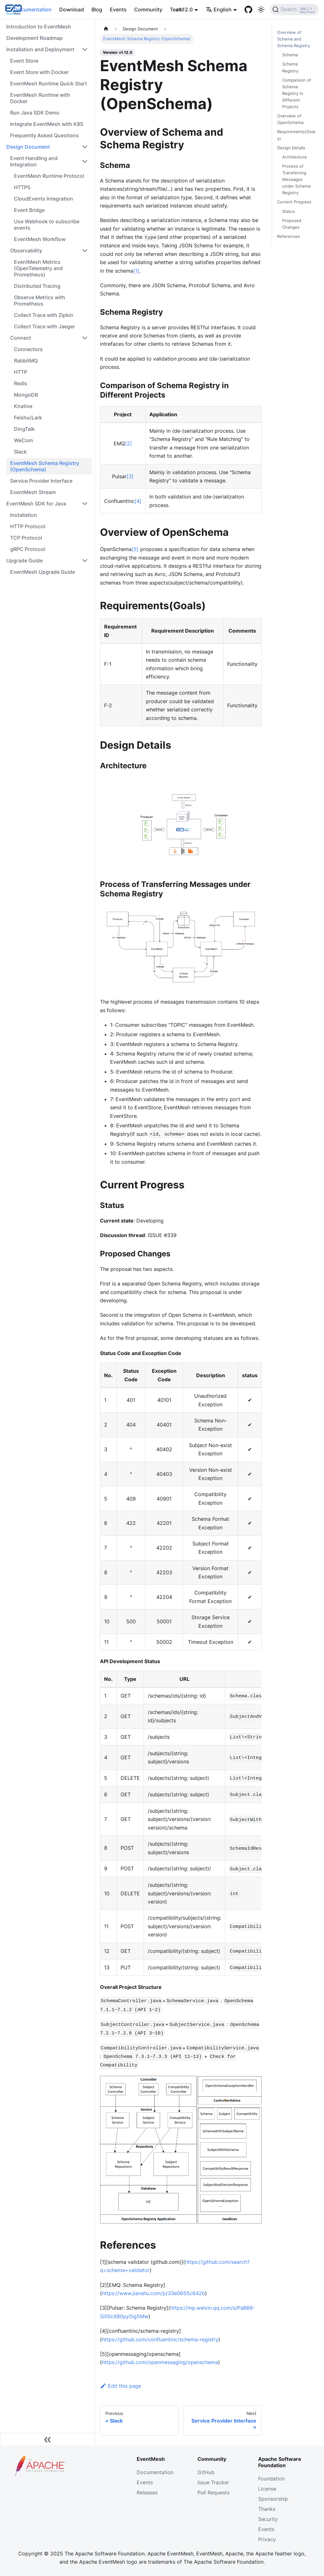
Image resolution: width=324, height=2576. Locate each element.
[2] (128, 443)
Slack (20, 452)
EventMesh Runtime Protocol (49, 176)
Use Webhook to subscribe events (46, 224)
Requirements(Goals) (296, 135)
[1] (136, 271)
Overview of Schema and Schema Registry (293, 39)
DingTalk (24, 429)
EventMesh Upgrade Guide (42, 572)
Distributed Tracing (37, 286)
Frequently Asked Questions (44, 135)
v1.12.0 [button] (184, 9)
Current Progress (294, 202)
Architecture (294, 157)
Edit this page (120, 2386)
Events (118, 9)
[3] (130, 476)
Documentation (33, 9)
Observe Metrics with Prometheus (39, 300)
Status (288, 211)
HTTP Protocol (27, 526)
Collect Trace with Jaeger (44, 326)
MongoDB (26, 395)
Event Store (24, 61)
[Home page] (106, 29)
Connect (20, 338)
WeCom (23, 440)
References (288, 236)
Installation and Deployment (40, 49)
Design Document (28, 147)
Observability (26, 250)
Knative (23, 406)
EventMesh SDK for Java (36, 503)
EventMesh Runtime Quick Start (48, 83)
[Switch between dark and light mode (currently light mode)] (261, 9)
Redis (20, 383)
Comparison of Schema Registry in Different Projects (296, 93)
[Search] (294, 9)
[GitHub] (248, 9)
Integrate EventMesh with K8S (46, 124)
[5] (135, 549)
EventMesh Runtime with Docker (40, 98)
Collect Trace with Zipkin (43, 315)
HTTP (20, 372)
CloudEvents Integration (43, 198)
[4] (137, 501)
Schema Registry (290, 67)
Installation (23, 515)
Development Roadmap (34, 38)
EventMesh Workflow (39, 239)
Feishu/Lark (28, 417)
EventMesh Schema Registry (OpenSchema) (44, 466)
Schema (290, 55)
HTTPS (22, 187)
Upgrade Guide (24, 560)
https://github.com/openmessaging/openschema (160, 2362)
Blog (96, 9)
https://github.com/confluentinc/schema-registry (160, 2339)
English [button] (219, 9)
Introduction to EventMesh (38, 26)
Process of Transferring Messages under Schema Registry (296, 179)
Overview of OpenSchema (290, 119)
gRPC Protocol (27, 549)
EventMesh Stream (33, 492)
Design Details (291, 148)
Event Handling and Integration (34, 161)
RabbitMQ (26, 360)
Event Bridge (29, 210)
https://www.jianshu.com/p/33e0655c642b (153, 2293)
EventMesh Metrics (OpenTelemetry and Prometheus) (38, 268)
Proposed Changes (291, 224)
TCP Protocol (26, 538)
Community (148, 9)
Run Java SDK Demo (34, 112)
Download (71, 9)
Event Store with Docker (39, 72)
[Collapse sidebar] (47, 2439)
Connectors (28, 349)
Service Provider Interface (41, 481)
